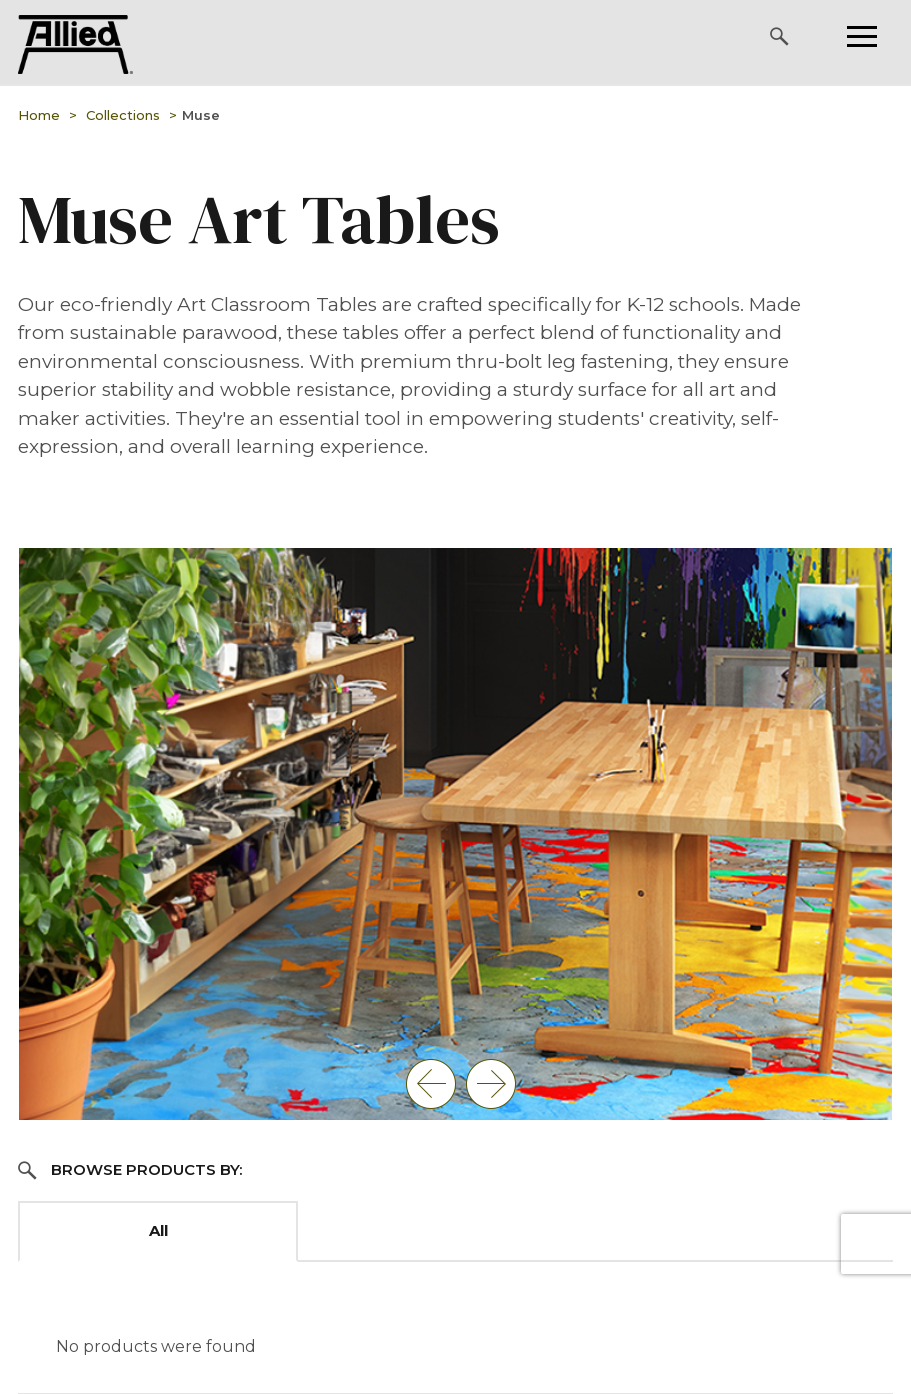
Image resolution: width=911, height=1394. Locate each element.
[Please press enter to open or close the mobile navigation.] (862, 36)
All (158, 1230)
